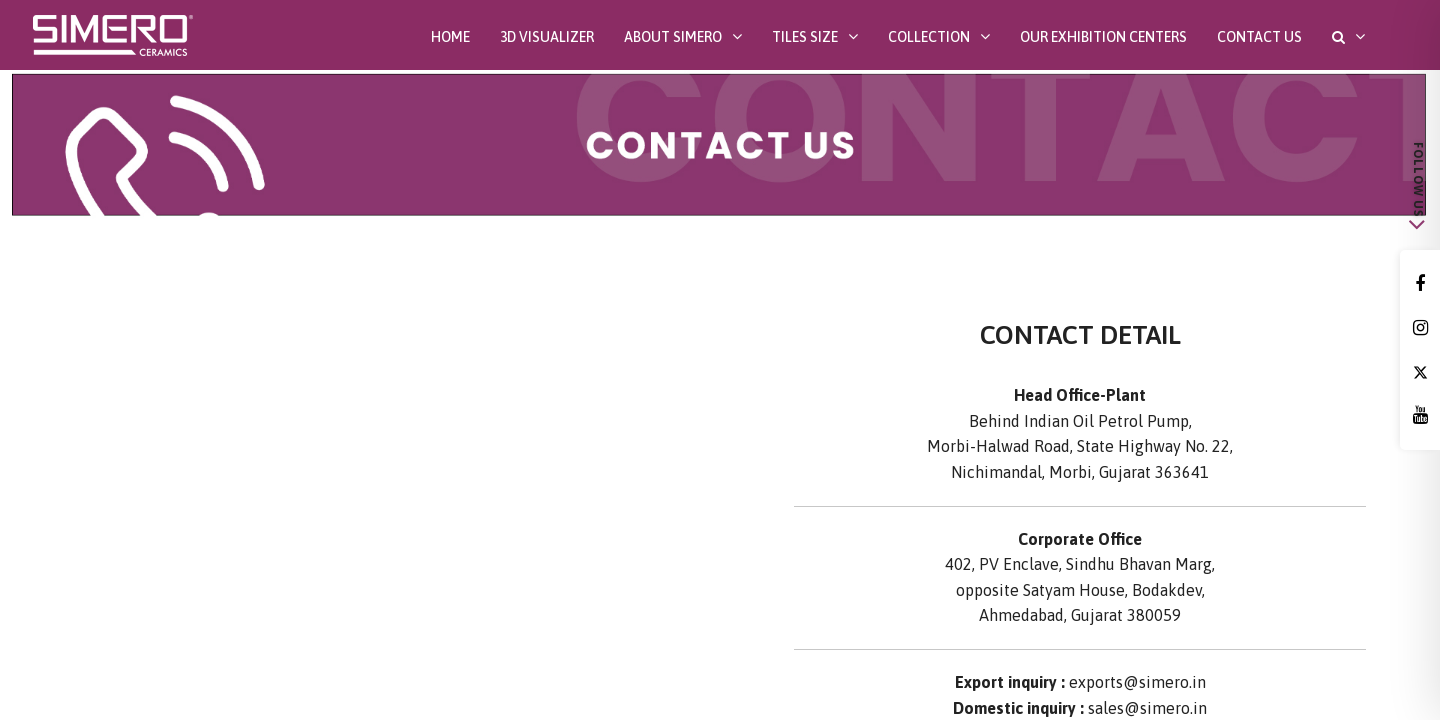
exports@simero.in (1137, 682)
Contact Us (1259, 37)
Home (450, 37)
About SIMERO (673, 36)
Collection (929, 36)
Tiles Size (805, 36)
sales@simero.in (1147, 708)
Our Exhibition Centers (1103, 37)
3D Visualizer (547, 37)
